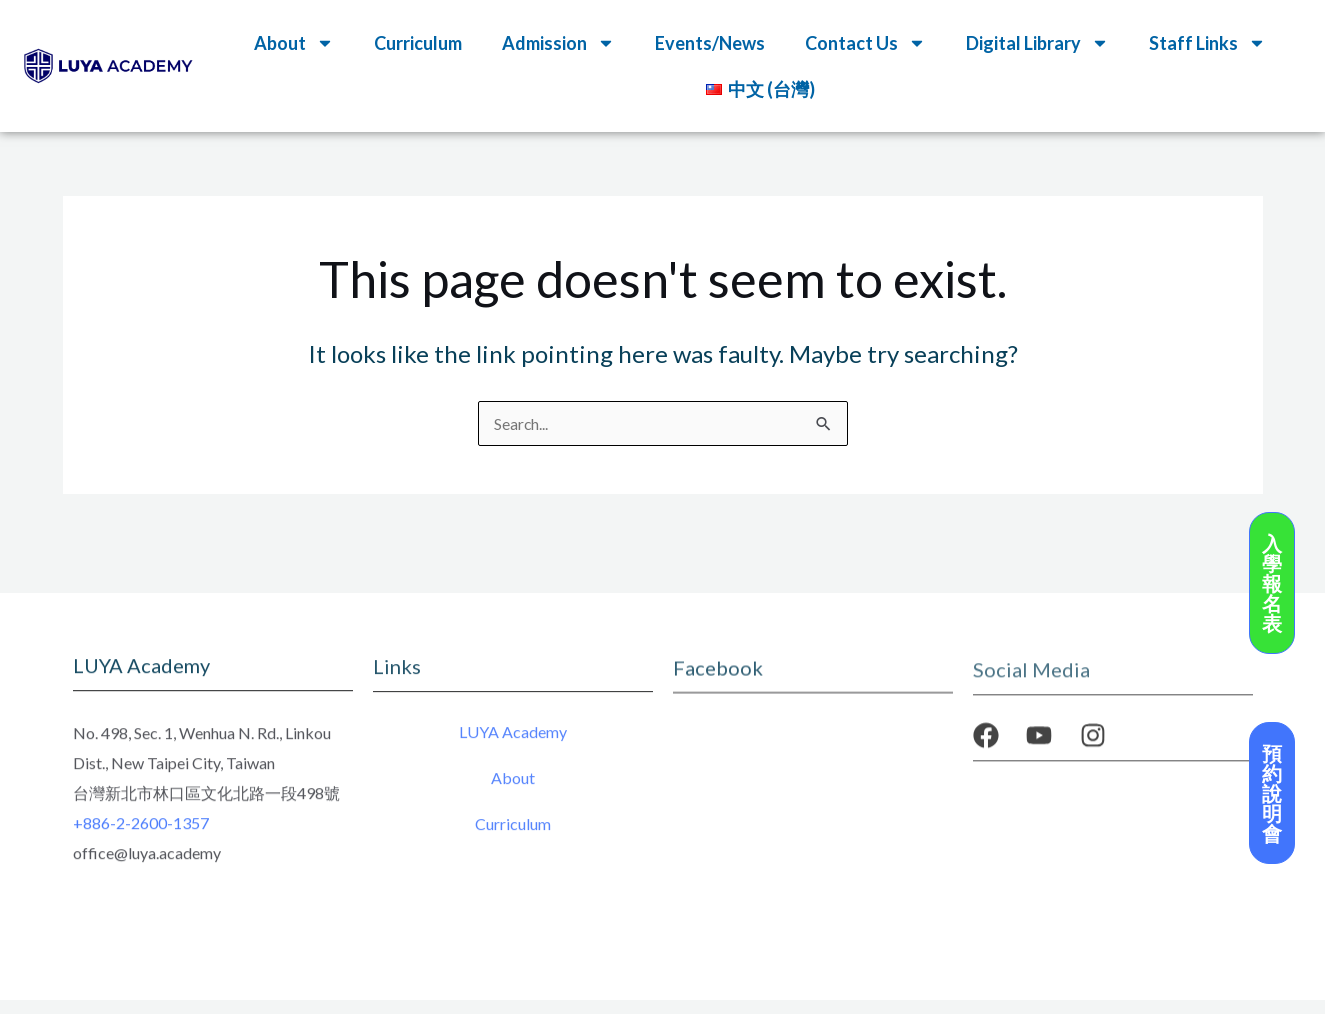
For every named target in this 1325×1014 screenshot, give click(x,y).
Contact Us (865, 43)
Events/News (710, 43)
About (294, 43)
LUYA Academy (513, 736)
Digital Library (1037, 43)
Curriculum (418, 43)
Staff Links (1207, 43)
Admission (558, 43)
